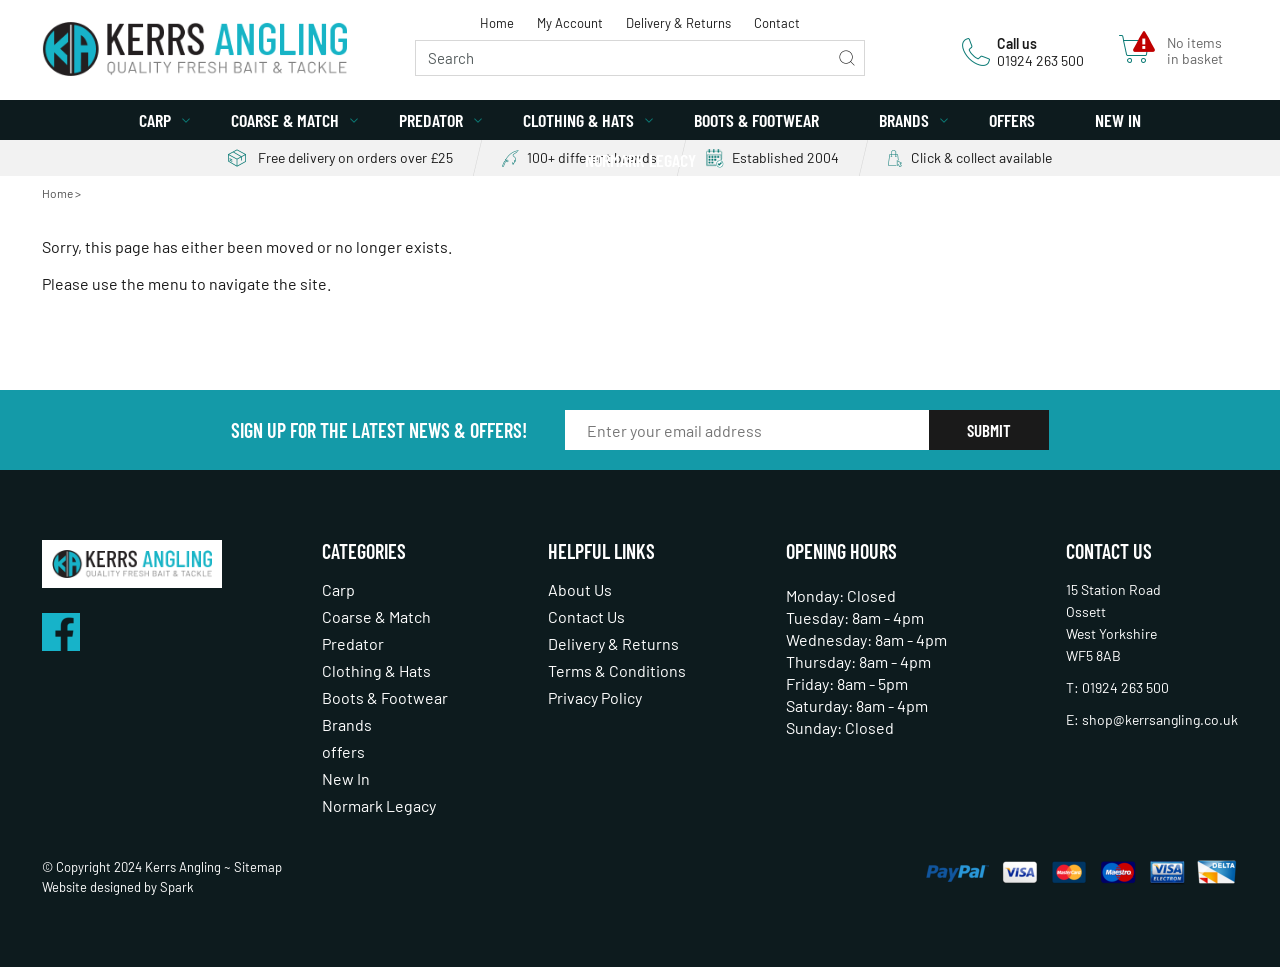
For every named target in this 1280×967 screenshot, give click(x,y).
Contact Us (586, 616)
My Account (570, 23)
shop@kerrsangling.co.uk (1160, 719)
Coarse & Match (285, 120)
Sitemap (258, 867)
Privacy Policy (595, 697)
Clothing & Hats (578, 120)
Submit (989, 430)
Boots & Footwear (756, 120)
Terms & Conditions (617, 670)
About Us (580, 589)
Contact (777, 23)
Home (497, 23)
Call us (1017, 43)
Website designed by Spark (118, 887)
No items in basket (1195, 51)
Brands (904, 120)
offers (1012, 120)
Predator (431, 120)
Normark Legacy (640, 160)
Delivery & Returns (678, 23)
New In (1118, 120)
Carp (155, 120)
